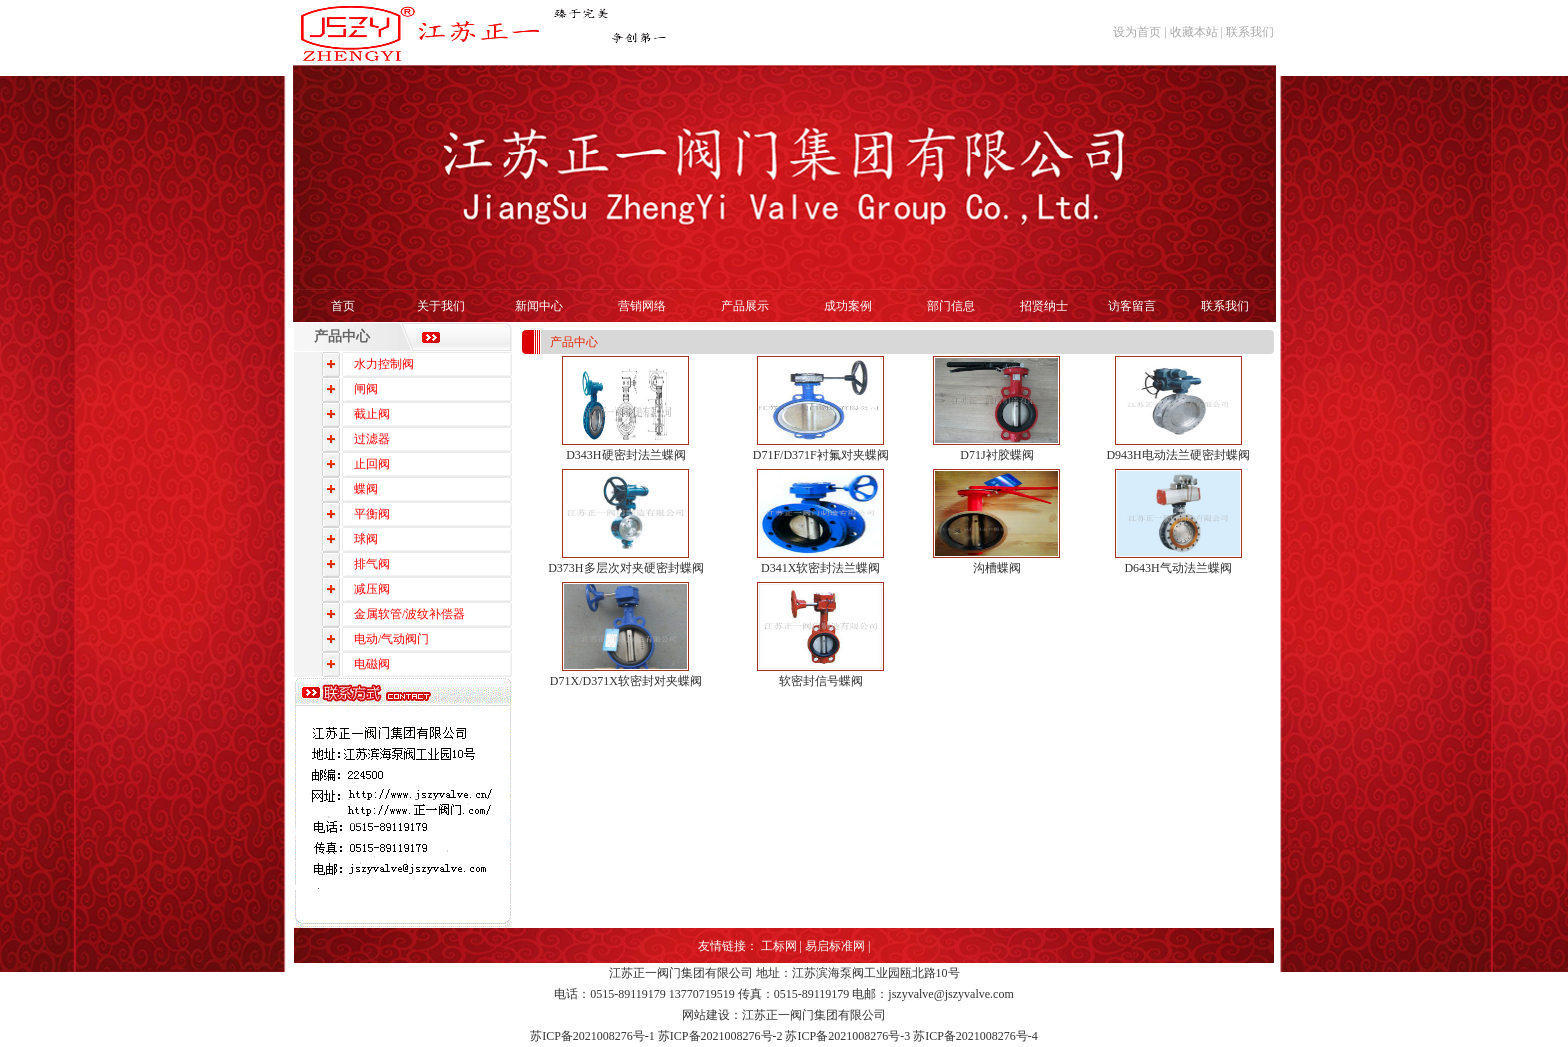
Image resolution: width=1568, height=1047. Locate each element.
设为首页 (1137, 32)
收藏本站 (1194, 32)
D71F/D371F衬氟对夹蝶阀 (821, 455)
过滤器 (372, 439)
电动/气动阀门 (391, 639)
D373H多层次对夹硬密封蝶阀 (625, 568)
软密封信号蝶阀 (821, 681)
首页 (343, 306)
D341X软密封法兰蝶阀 (820, 568)
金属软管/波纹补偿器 (409, 614)
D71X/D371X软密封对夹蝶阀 (626, 681)
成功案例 (848, 306)
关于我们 (441, 306)
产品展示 (745, 306)
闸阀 (366, 389)
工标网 (779, 946)
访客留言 (1132, 306)
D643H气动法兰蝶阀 (1177, 568)
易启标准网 (835, 946)
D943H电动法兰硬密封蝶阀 (1177, 455)
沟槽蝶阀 (997, 568)
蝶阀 (366, 489)
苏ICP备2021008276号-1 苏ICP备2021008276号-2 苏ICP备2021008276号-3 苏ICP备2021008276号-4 (784, 1036)
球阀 (366, 539)
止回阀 (372, 464)
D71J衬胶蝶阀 (996, 455)
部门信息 (951, 306)
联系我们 (1250, 32)
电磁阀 (372, 664)
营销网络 (642, 306)
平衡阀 (372, 514)
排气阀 (372, 564)
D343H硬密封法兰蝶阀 (625, 455)
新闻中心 (539, 306)
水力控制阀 (384, 364)
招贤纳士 (1044, 306)
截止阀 (372, 414)
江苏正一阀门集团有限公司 (681, 973)
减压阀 (372, 589)
